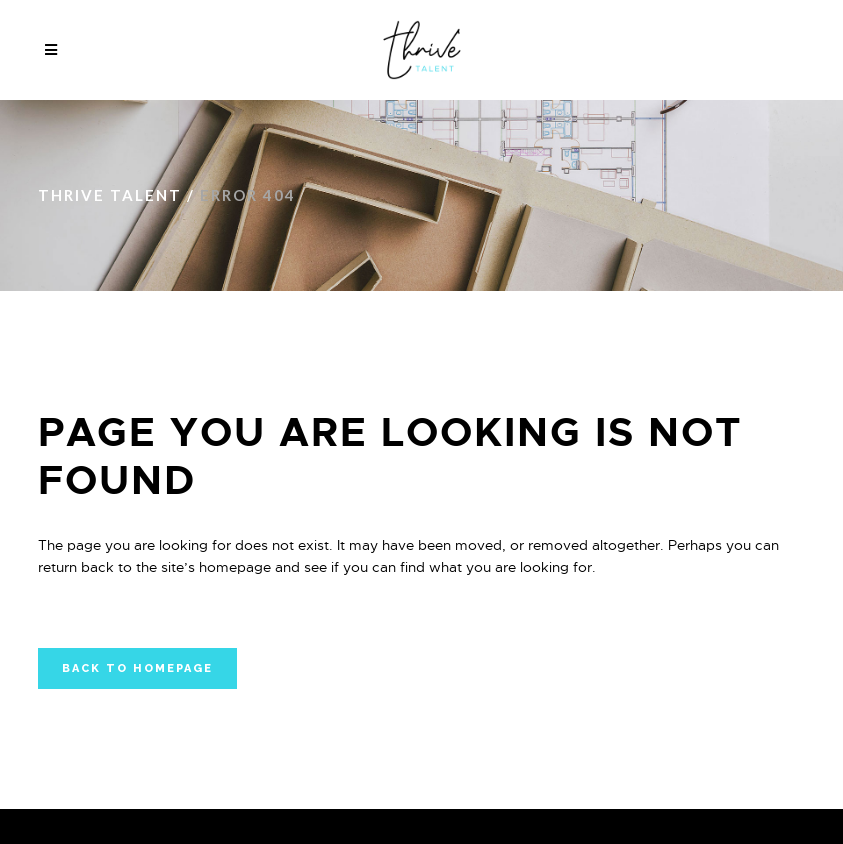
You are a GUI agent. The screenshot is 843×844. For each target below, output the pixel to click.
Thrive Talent (110, 195)
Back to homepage (137, 668)
